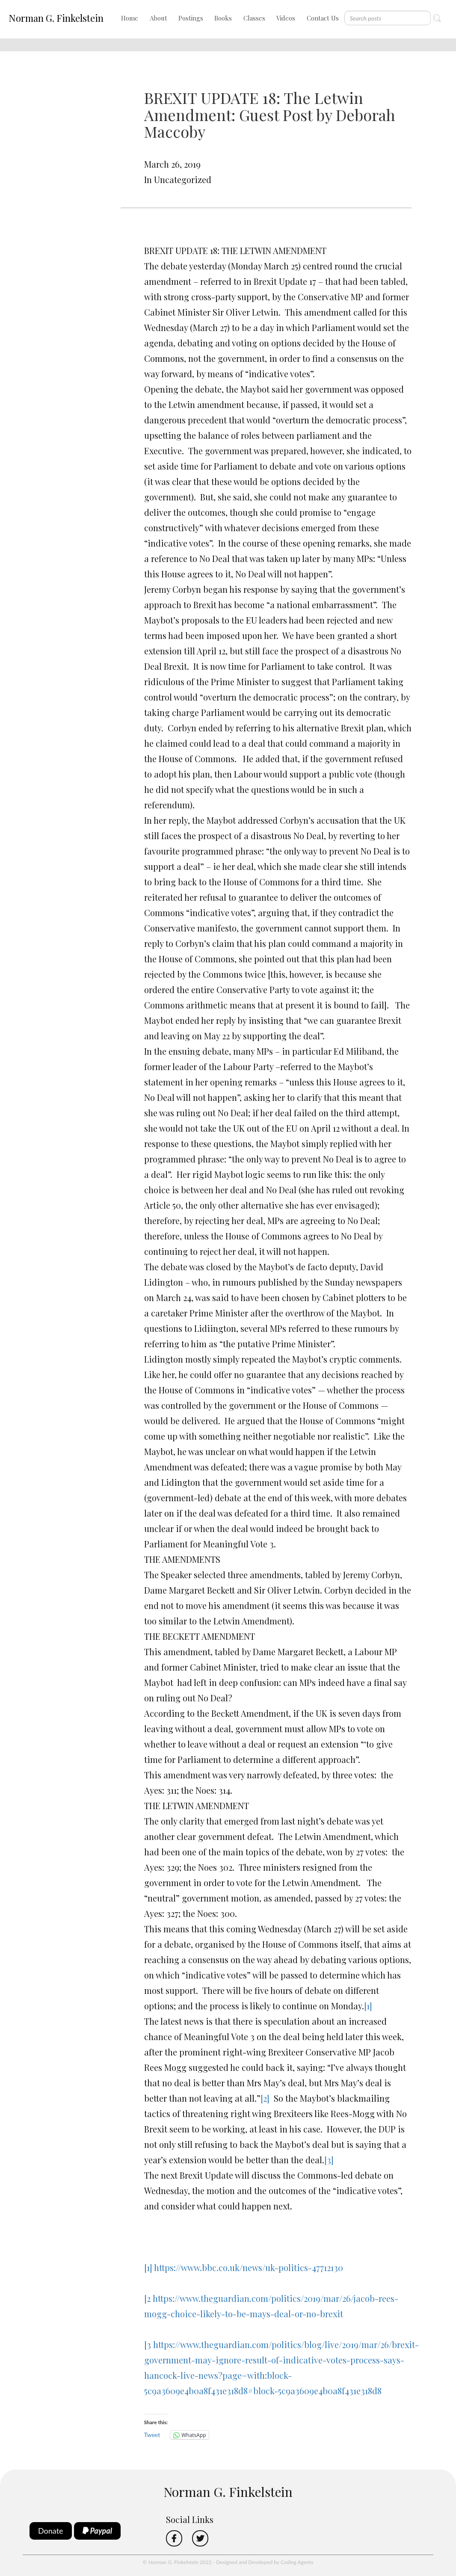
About (158, 18)
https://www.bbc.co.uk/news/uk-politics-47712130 (248, 2267)
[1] (368, 2005)
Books (223, 18)
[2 (147, 2298)
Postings (190, 18)
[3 (147, 2344)
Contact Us (323, 18)
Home (129, 18)
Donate (50, 2530)
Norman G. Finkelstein (56, 18)
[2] (265, 2098)
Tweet (152, 2434)
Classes (254, 18)
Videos (285, 18)
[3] (329, 2159)
